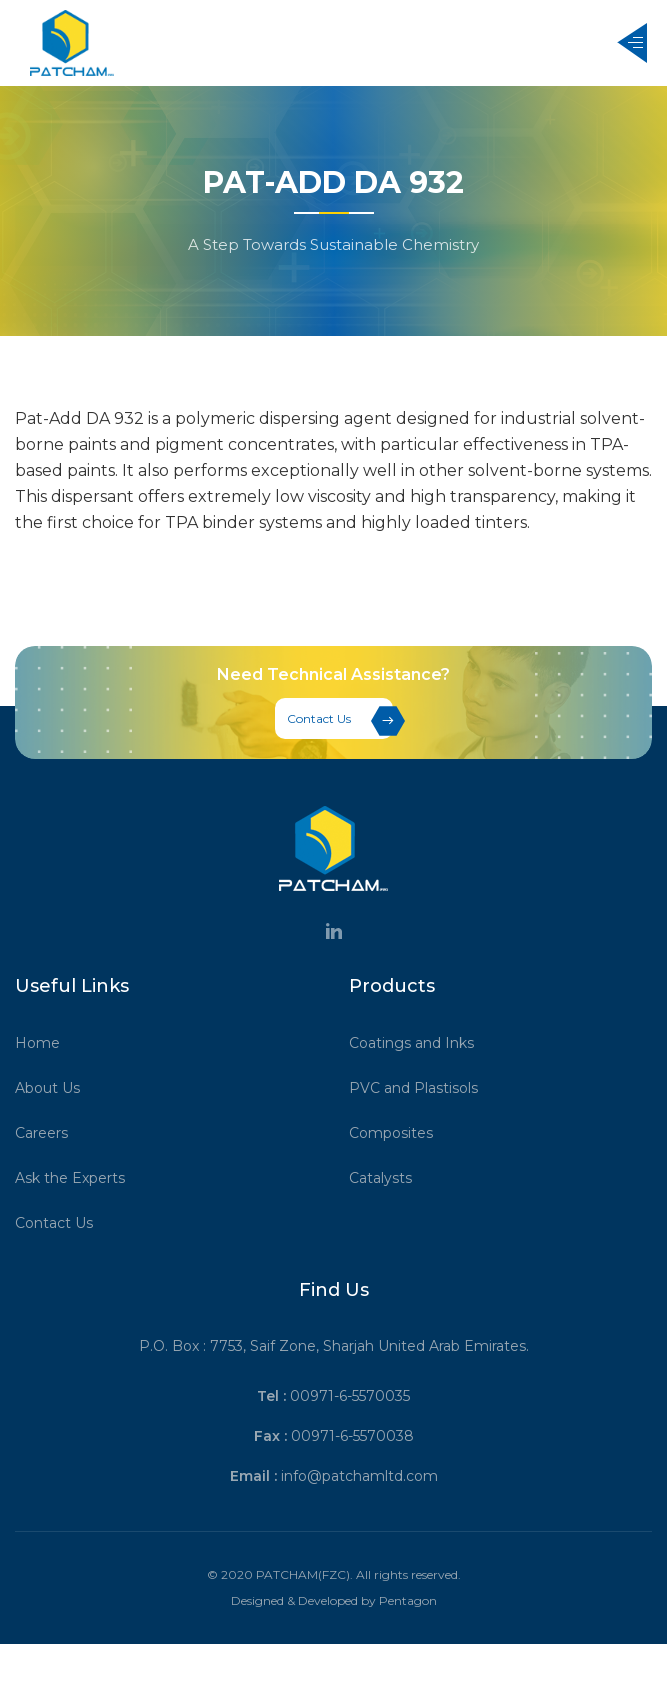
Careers (48, 1133)
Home (44, 1043)
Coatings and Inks (418, 1043)
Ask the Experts (77, 1178)
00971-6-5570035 (350, 1396)
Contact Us (340, 721)
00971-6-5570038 (352, 1436)
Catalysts (387, 1178)
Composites (398, 1133)
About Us (54, 1088)
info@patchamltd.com (359, 1476)
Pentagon (408, 1600)
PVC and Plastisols (420, 1088)
